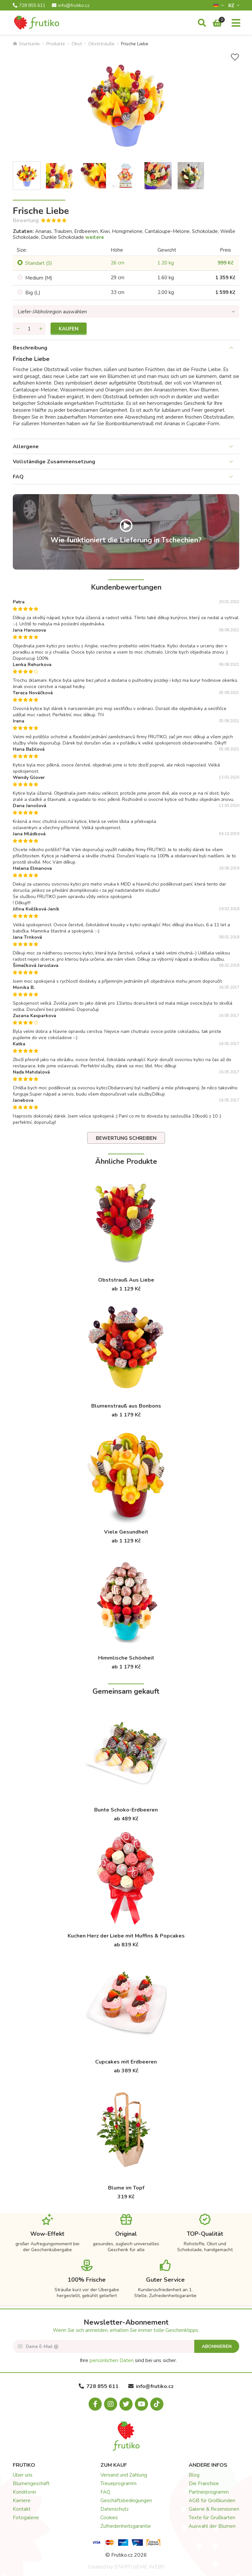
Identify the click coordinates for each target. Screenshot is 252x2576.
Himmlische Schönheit (126, 1658)
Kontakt (22, 2509)
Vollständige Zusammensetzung (54, 461)
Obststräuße (101, 44)
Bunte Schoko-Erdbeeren (126, 1809)
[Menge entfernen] (18, 329)
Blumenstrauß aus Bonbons (126, 1406)
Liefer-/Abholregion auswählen (52, 311)
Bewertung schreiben (126, 1138)
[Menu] (236, 23)
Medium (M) (38, 278)
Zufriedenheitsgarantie (125, 2526)
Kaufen (68, 328)
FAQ (18, 476)
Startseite (26, 44)
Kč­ (232, 5)
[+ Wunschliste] (235, 57)
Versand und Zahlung (123, 2475)
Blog (194, 2475)
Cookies (109, 2517)
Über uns (22, 2475)
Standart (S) (38, 263)
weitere (94, 237)
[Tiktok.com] (156, 2404)
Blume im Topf (126, 2187)
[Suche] (202, 23)
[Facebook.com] (95, 2404)
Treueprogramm (118, 2483)
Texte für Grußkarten (212, 2517)
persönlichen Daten (112, 2360)
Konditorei (24, 2492)
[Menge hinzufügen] (41, 329)
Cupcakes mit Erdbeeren (126, 2061)
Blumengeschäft (31, 2483)
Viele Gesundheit (126, 1532)
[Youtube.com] (141, 2404)
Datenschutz (114, 2509)
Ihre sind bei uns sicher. (128, 2360)
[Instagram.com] (110, 2404)
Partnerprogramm (209, 2492)
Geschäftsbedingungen (126, 2500)
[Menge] (29, 329)
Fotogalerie (26, 2517)
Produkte (55, 44)
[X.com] (126, 2404)
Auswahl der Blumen (212, 2526)
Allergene (26, 446)
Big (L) (32, 292)
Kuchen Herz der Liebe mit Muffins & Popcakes (126, 1935)
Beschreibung (30, 347)
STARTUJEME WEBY (139, 2566)
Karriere (22, 2500)
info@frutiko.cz (70, 6)
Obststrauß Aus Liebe (126, 1280)
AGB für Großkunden (212, 2500)
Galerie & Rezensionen (214, 2509)
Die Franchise (204, 2483)
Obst (77, 44)
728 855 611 (29, 6)
